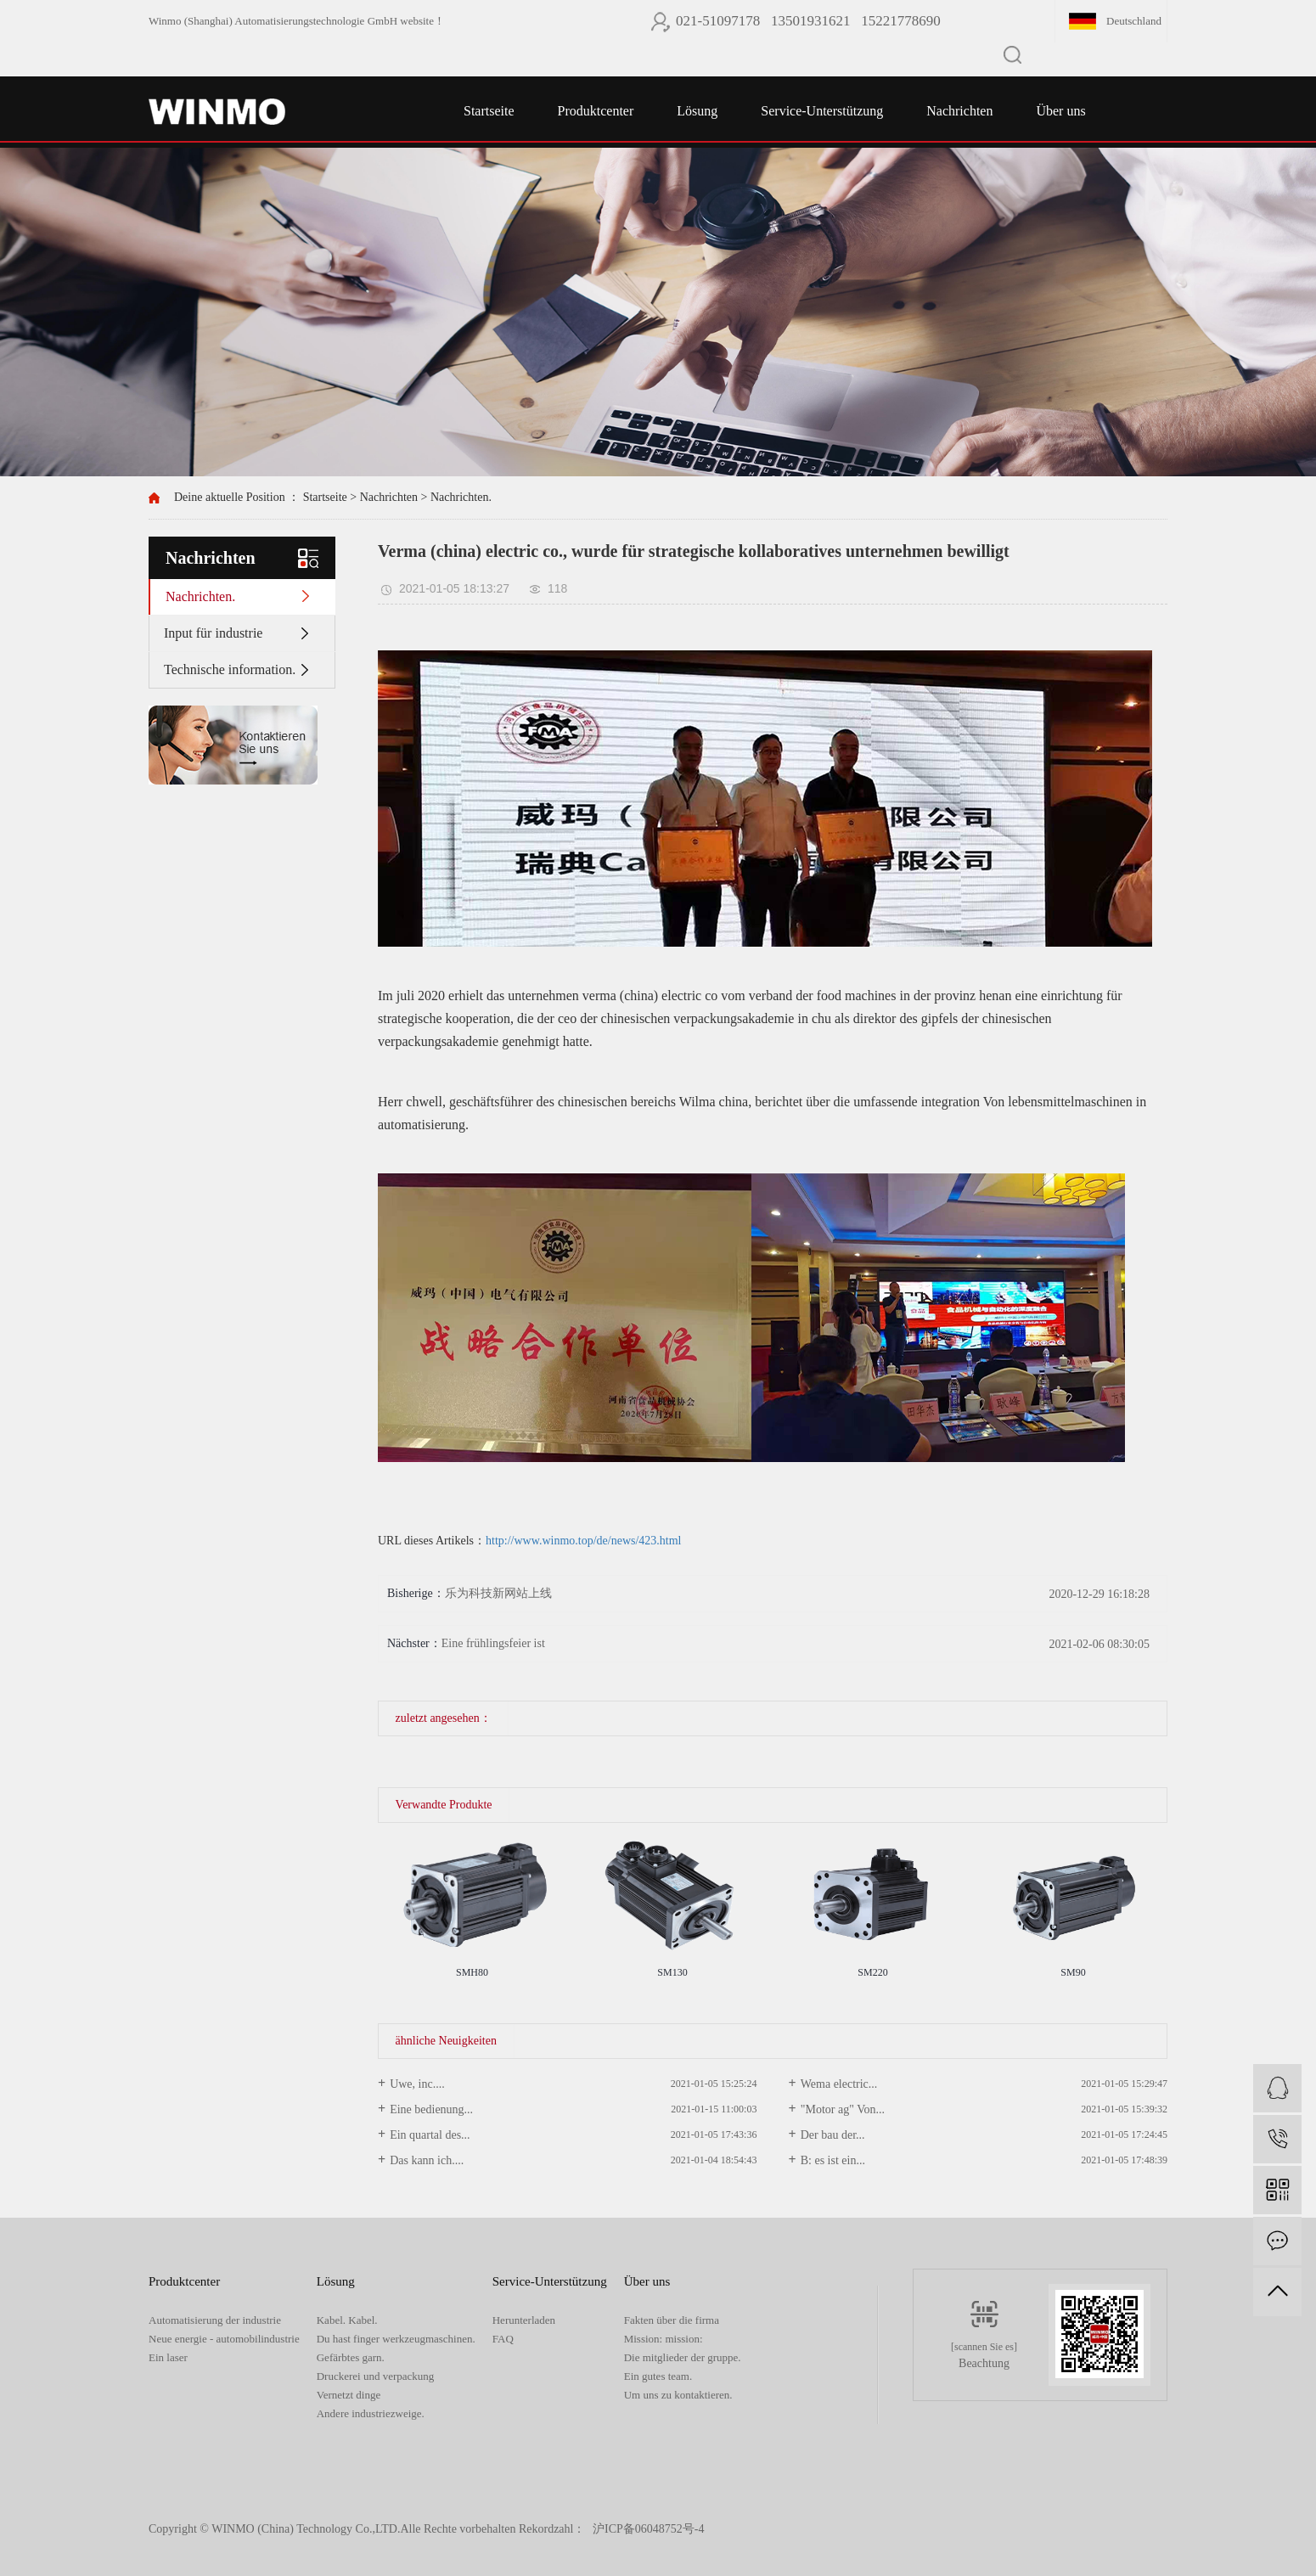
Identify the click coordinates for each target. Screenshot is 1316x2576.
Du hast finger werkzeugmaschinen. (396, 2338)
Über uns (1060, 111)
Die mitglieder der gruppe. (682, 2357)
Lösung (697, 111)
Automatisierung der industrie (215, 2320)
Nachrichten (959, 111)
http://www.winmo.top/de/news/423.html (583, 1540)
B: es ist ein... (833, 2160)
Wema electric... (839, 2084)
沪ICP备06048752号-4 (648, 2529)
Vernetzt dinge (348, 2394)
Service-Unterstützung (822, 111)
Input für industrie (213, 633)
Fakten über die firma (671, 2320)
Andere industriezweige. (371, 2413)
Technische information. (229, 669)
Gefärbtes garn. (351, 2357)
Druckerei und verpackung (376, 2376)
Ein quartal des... (430, 2135)
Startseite (489, 111)
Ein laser (168, 2357)
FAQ (503, 2338)
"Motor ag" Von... (843, 2109)
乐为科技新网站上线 (498, 1593)
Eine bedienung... (431, 2109)
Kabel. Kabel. (347, 2320)
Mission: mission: (663, 2338)
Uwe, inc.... (417, 2084)
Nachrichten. (461, 497)
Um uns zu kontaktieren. (678, 2394)
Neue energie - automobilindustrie (224, 2338)
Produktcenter (596, 111)
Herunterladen (523, 2320)
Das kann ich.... (427, 2160)
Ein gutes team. (658, 2376)
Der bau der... (833, 2135)
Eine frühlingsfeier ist (493, 1643)
